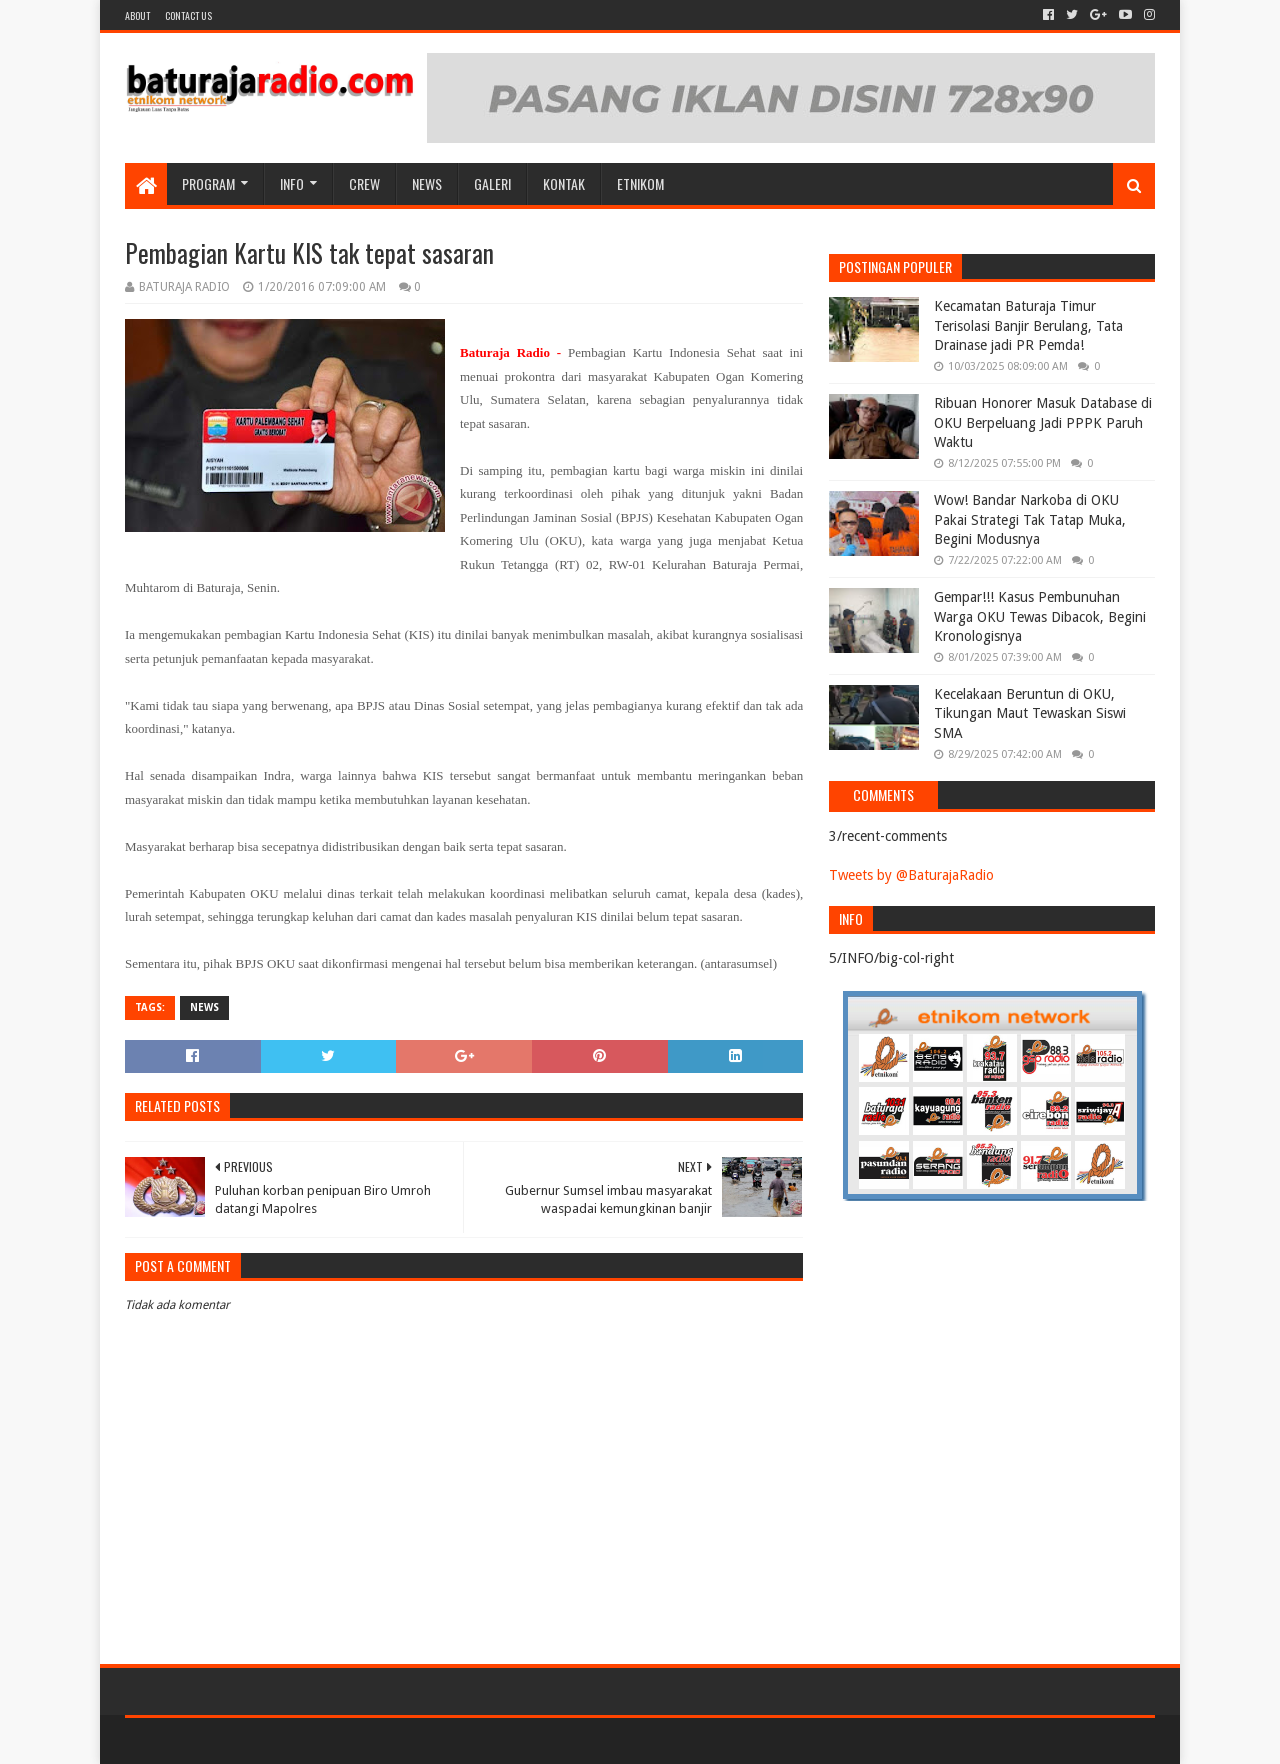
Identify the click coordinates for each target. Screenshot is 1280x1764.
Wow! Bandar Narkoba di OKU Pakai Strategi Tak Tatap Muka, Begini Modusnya (1030, 519)
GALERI (492, 183)
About (137, 15)
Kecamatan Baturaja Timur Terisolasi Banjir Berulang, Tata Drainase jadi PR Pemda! (1028, 325)
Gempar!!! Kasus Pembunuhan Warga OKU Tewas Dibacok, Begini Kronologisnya (1040, 616)
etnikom (640, 183)
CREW (364, 183)
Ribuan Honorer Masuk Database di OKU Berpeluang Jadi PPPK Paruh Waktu (1043, 422)
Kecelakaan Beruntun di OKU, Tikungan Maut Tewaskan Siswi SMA (1030, 713)
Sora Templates (236, 1740)
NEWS (427, 183)
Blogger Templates (351, 1740)
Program (208, 183)
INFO (292, 183)
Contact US (188, 15)
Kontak (564, 183)
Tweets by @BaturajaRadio (911, 875)
